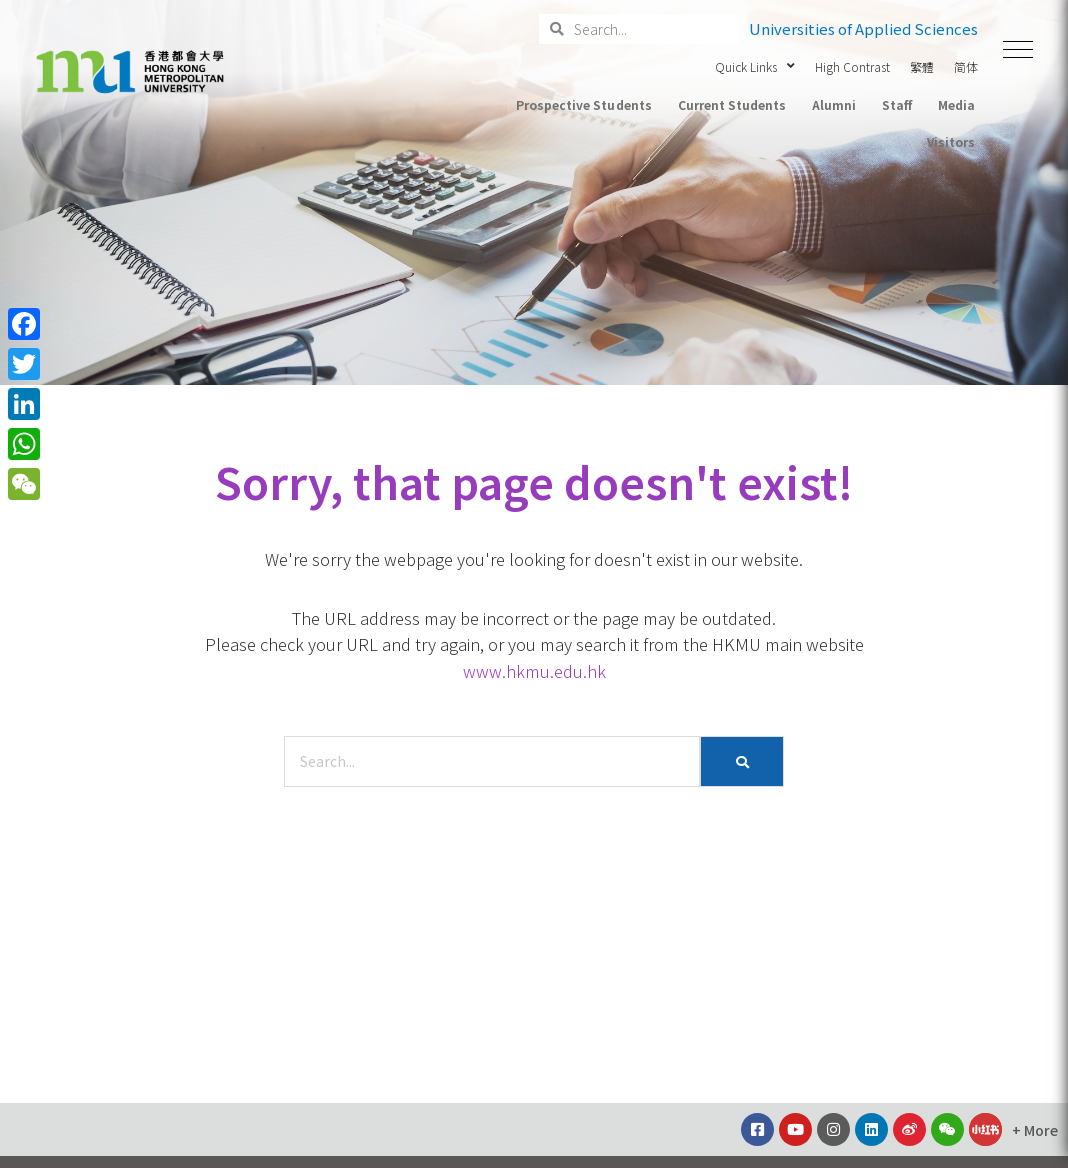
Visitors (951, 141)
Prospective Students (583, 104)
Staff (897, 104)
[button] (1018, 50)
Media (956, 104)
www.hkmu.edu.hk (534, 671)
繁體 (922, 66)
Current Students (732, 104)
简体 (966, 66)
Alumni (834, 104)
